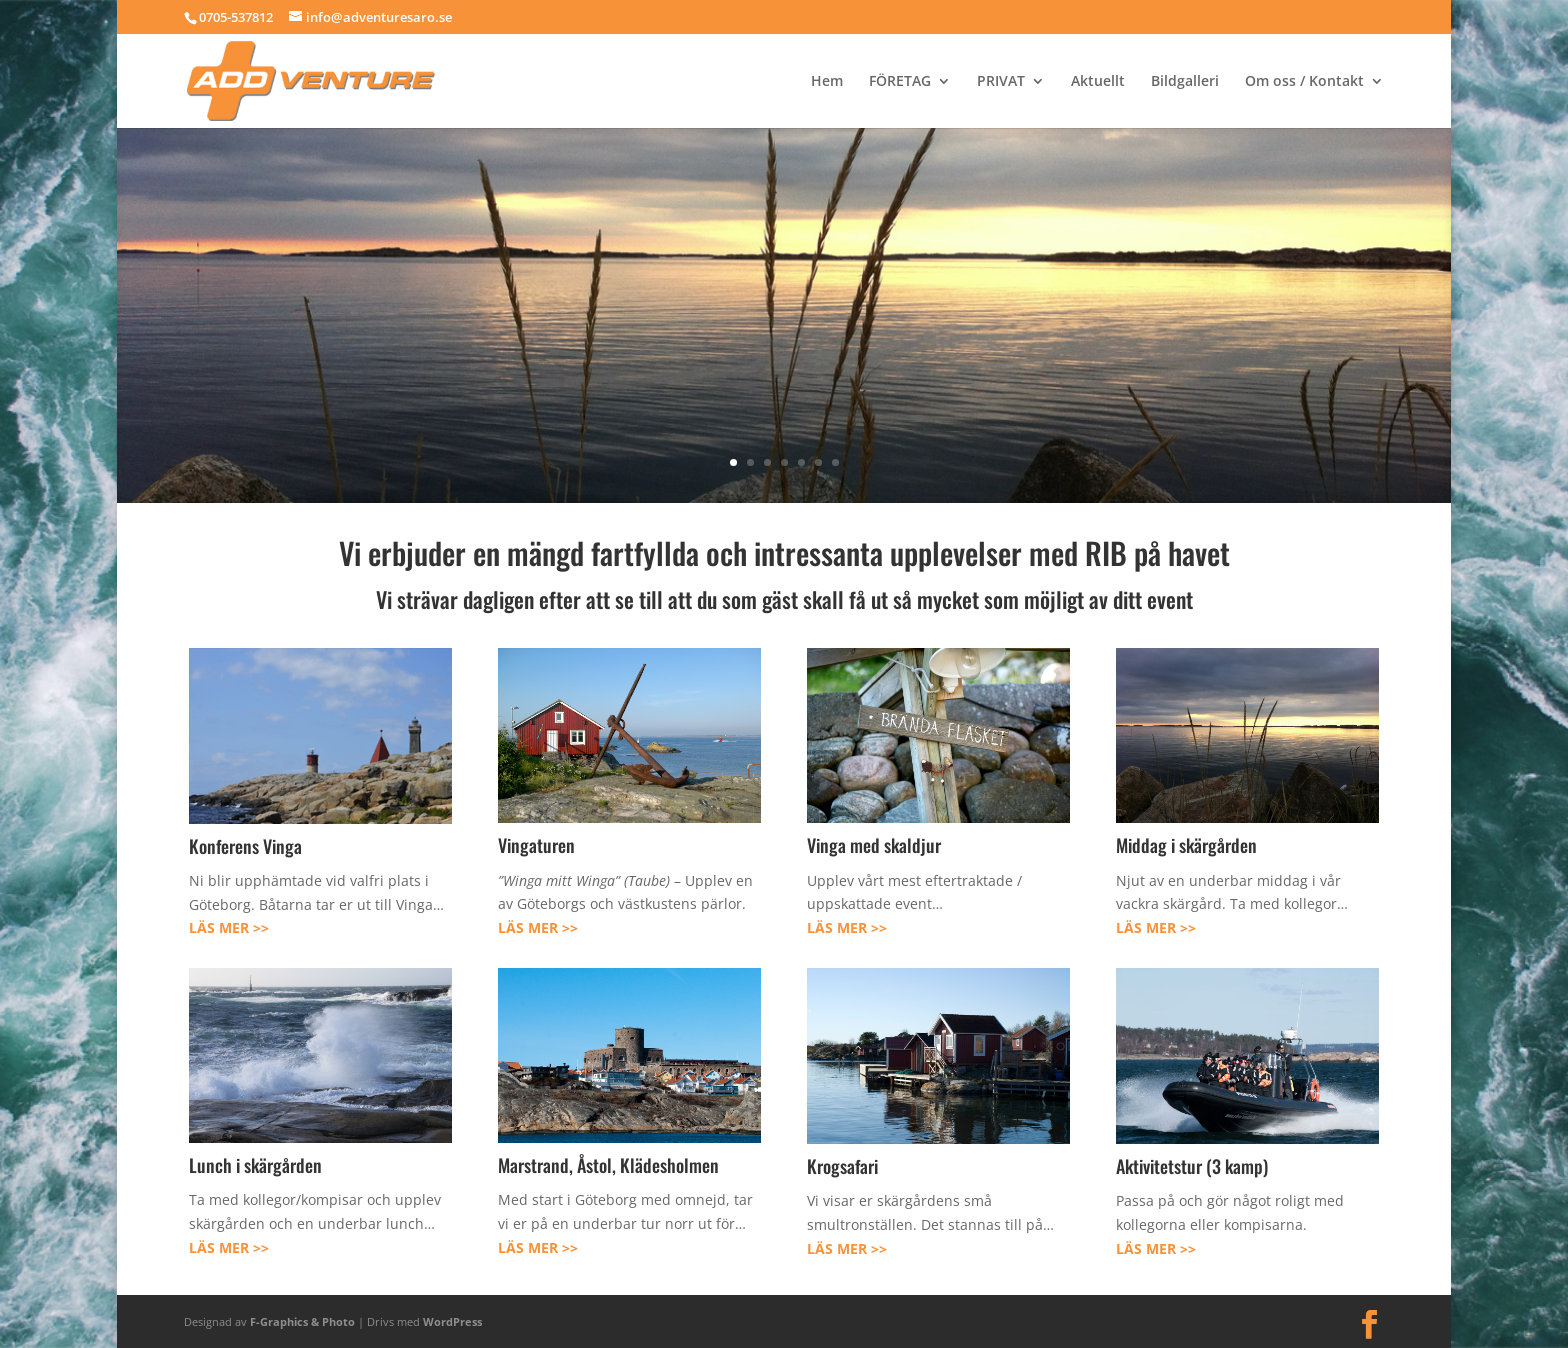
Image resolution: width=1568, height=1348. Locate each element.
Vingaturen (536, 845)
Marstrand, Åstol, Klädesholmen (608, 1165)
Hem (827, 82)
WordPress (452, 1321)
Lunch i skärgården (255, 1165)
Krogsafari (842, 1166)
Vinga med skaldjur (874, 845)
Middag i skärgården (1186, 845)
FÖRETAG (900, 82)
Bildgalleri (1185, 82)
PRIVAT (1001, 82)
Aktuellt (1098, 82)
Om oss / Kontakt (1304, 82)
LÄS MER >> (229, 927)
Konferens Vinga (245, 846)
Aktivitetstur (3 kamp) (1192, 1166)
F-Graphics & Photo (302, 1321)
